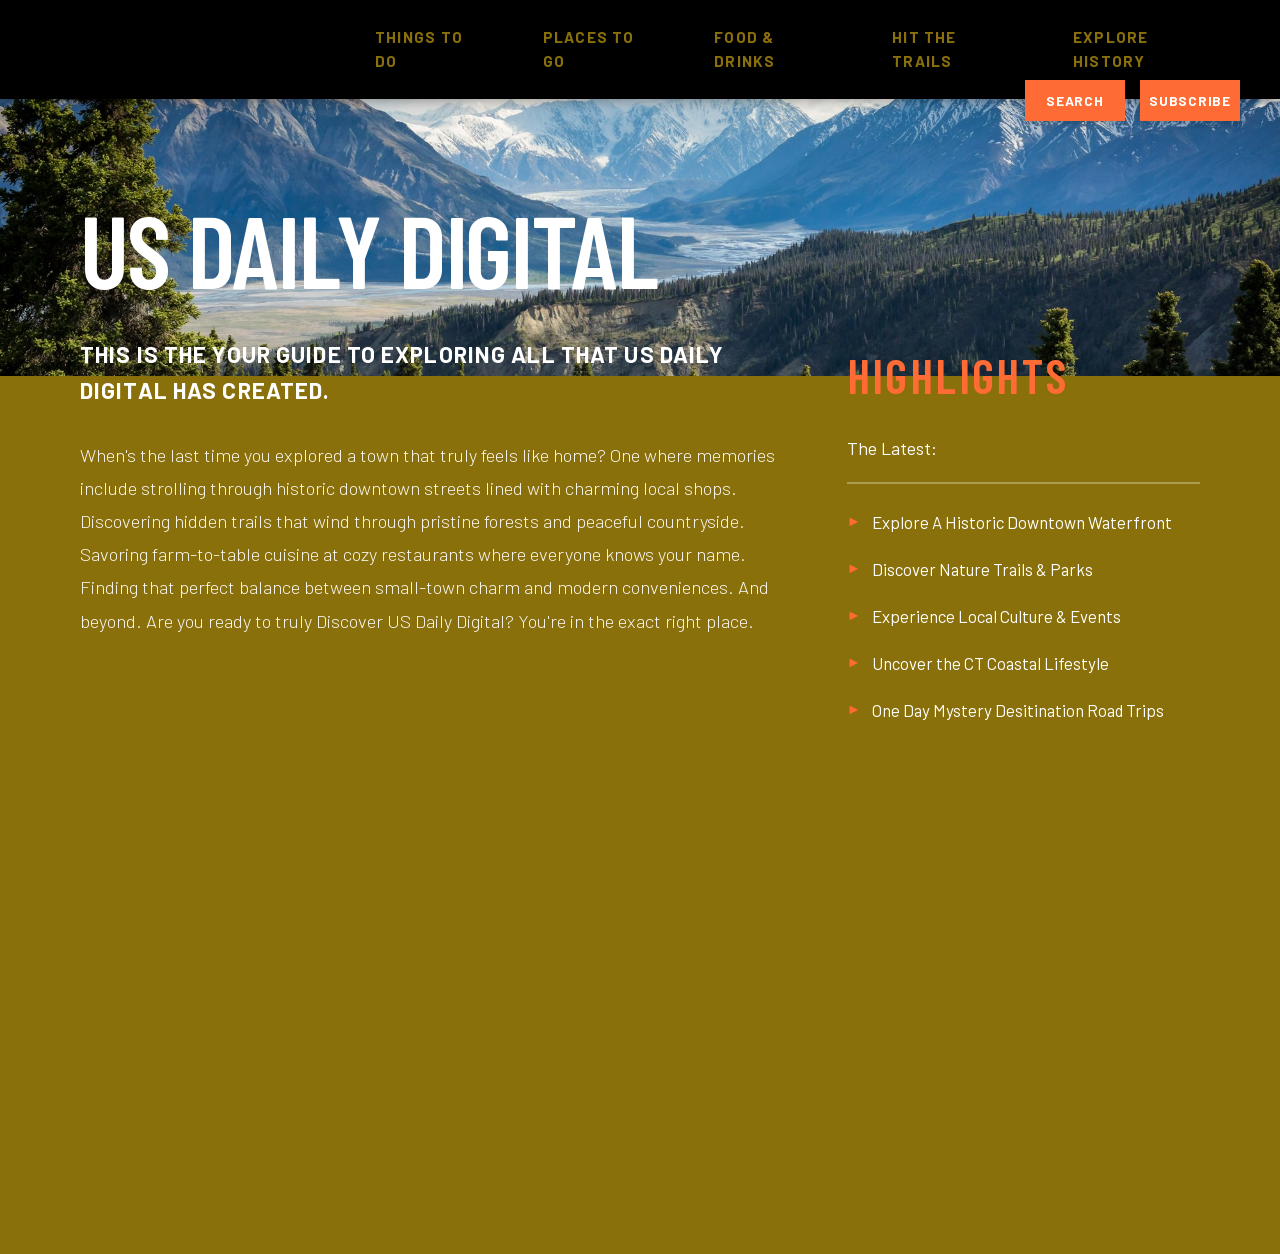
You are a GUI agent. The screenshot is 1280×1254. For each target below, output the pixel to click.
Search (1074, 100)
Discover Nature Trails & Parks (982, 569)
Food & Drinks (744, 49)
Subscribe (1189, 100)
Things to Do (419, 49)
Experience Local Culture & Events (996, 616)
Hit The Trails (924, 49)
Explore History (1111, 49)
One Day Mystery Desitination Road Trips (1018, 710)
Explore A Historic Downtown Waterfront (1022, 522)
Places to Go (589, 49)
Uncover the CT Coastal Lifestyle (990, 663)
